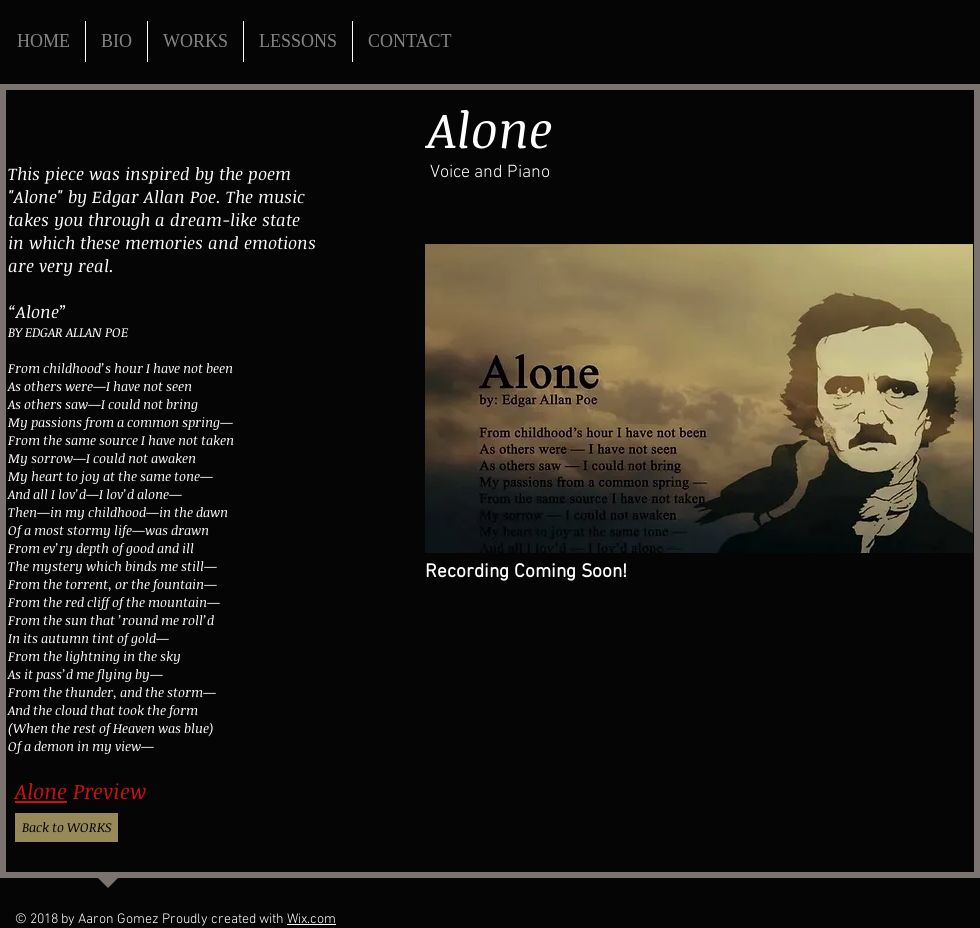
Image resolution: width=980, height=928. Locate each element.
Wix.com (311, 919)
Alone (41, 790)
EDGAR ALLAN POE (76, 332)
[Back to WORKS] (66, 827)
